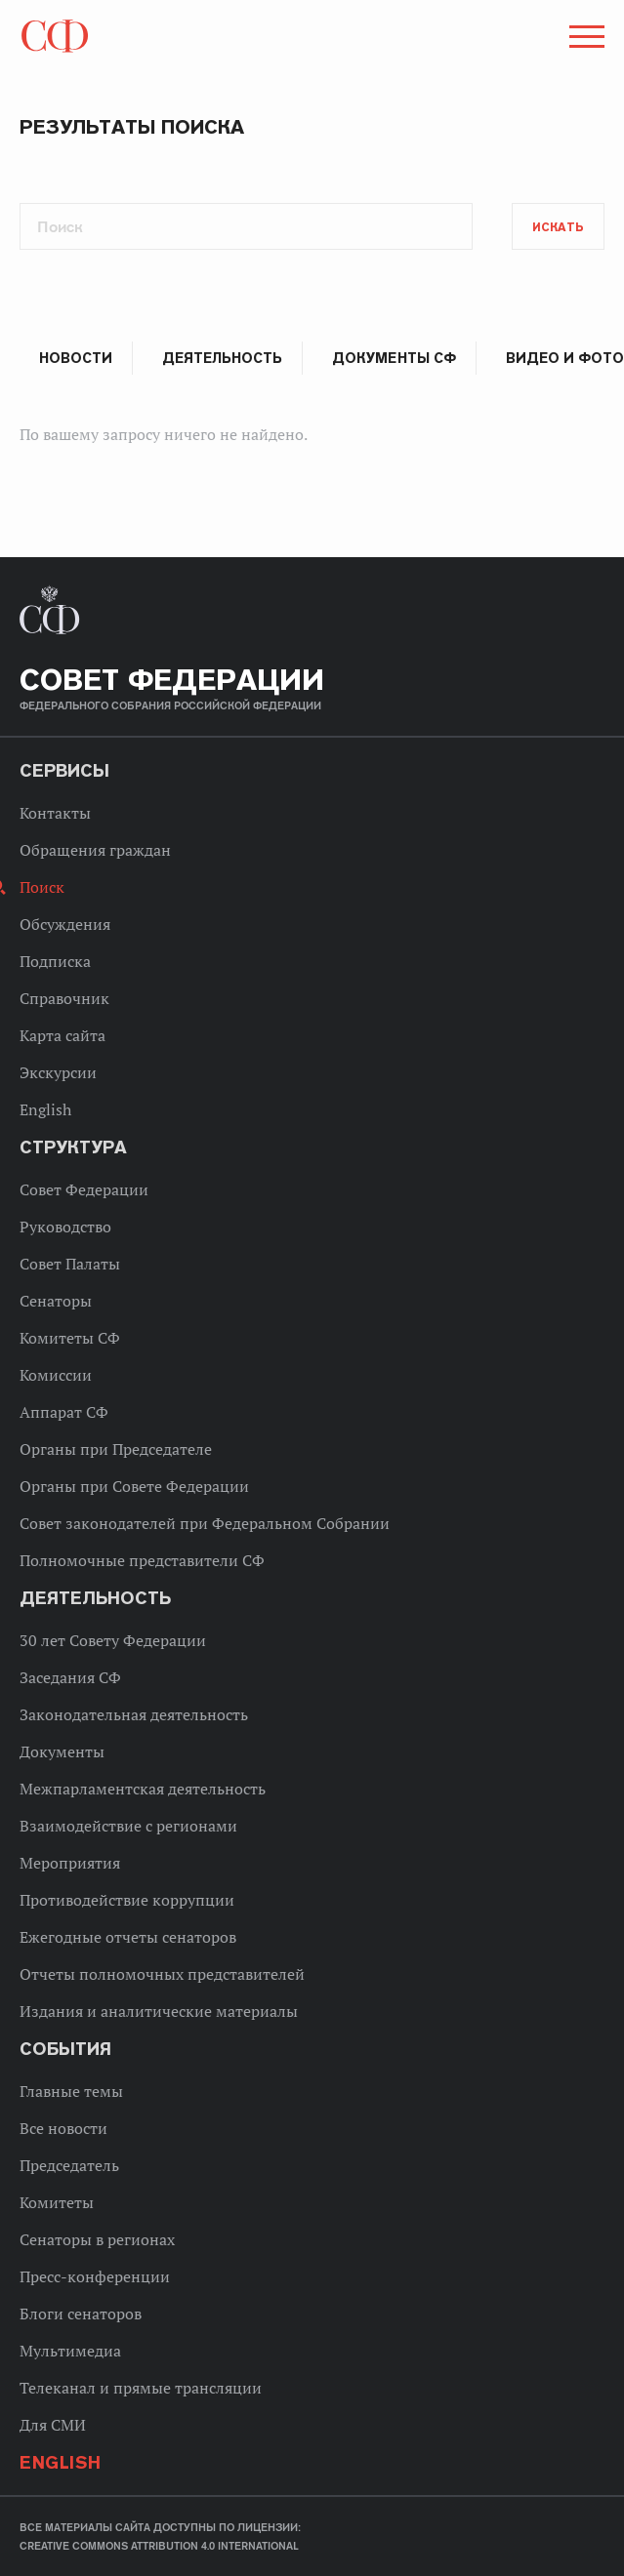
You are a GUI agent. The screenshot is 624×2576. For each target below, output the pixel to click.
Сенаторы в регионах (97, 2239)
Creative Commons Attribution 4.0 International (159, 2546)
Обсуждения (65, 924)
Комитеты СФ (70, 1338)
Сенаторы (56, 1300)
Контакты (55, 813)
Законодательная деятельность (134, 1714)
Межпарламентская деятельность (143, 1788)
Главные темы (71, 2091)
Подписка (55, 961)
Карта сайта (62, 1035)
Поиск (42, 887)
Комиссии (56, 1375)
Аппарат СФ (64, 1412)
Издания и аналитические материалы (159, 2011)
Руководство (65, 1226)
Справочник (64, 998)
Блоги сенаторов (81, 2313)
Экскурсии (58, 1072)
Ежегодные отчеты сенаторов (128, 1937)
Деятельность (222, 358)
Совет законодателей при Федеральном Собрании (205, 1523)
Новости (75, 358)
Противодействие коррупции (127, 1900)
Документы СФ (393, 358)
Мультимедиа (70, 2350)
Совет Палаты (70, 1263)
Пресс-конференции (95, 2276)
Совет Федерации (84, 1189)
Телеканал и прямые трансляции (141, 2387)
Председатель (69, 2165)
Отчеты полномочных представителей (162, 1974)
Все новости (63, 2128)
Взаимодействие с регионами (128, 1825)
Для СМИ (53, 2425)
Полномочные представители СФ (142, 1560)
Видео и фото (565, 358)
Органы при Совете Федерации (134, 1486)
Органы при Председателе (116, 1449)
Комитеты (57, 2202)
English (45, 1109)
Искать (558, 227)
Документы (62, 1751)
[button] (584, 40)
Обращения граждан (95, 850)
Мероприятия (70, 1862)
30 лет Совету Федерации (113, 1640)
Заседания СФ (70, 1677)
